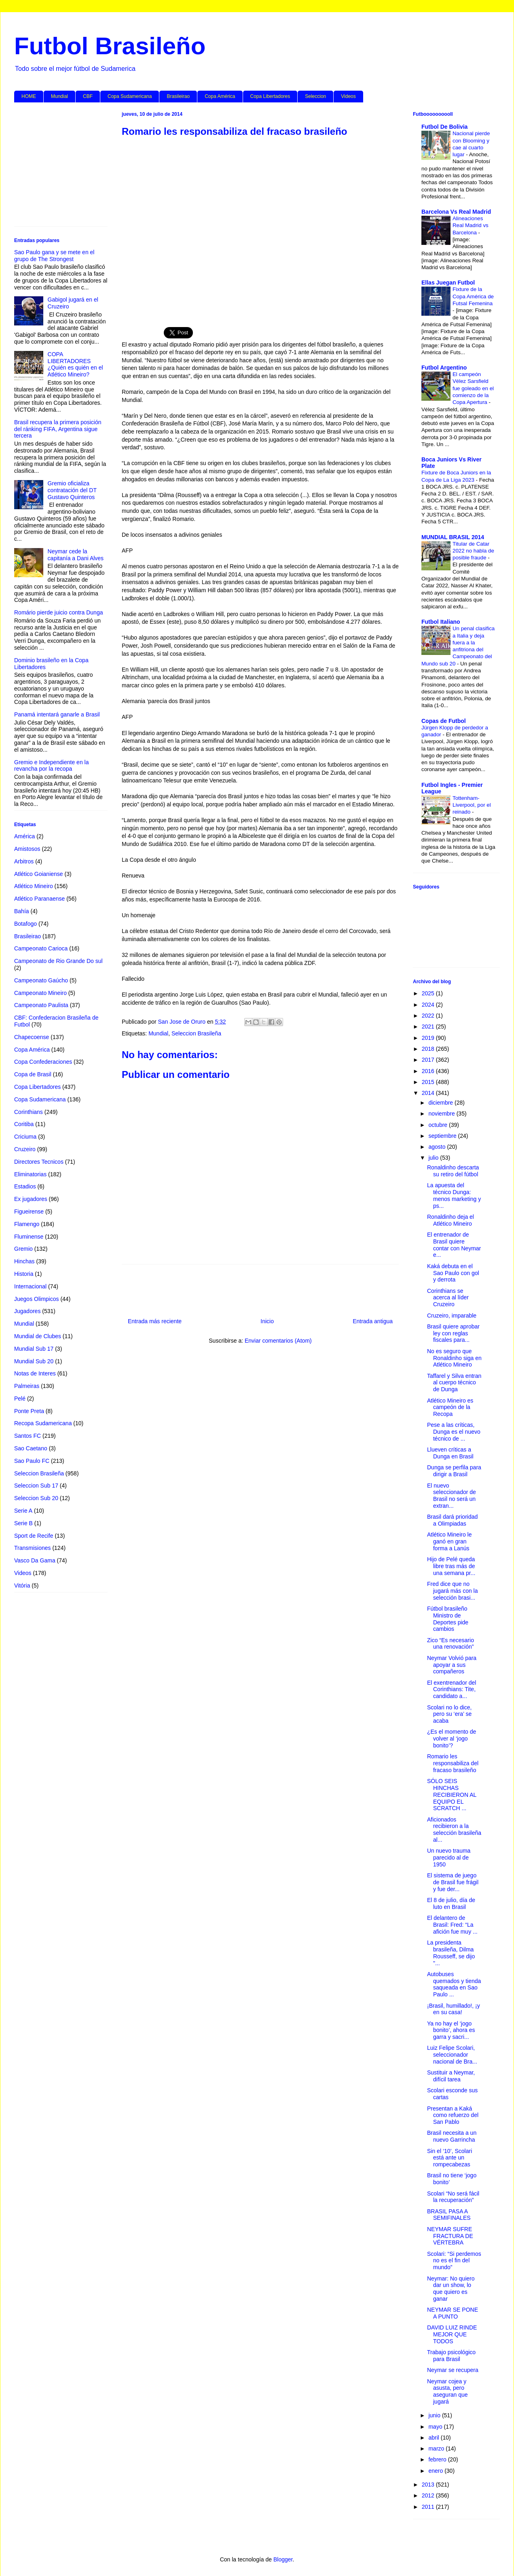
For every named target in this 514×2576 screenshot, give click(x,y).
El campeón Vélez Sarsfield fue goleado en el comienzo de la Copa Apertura (473, 388)
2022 (429, 1015)
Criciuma (25, 1136)
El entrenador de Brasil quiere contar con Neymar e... (454, 1244)
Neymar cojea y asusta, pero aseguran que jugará (447, 2391)
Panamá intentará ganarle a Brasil (57, 714)
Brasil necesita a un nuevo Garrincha (451, 2136)
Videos (348, 96)
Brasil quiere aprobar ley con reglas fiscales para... (453, 1333)
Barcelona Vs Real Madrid (456, 211)
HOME (28, 96)
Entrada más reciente (155, 1321)
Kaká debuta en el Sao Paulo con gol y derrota (453, 1273)
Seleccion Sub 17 (36, 1485)
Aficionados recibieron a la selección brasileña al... (454, 1829)
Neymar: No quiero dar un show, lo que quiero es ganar (451, 2288)
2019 (429, 1038)
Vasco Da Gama (34, 1560)
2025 (429, 993)
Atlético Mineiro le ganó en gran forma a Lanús (449, 1541)
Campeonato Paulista (41, 1005)
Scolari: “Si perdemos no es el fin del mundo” (454, 2261)
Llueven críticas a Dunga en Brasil (450, 1453)
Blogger (282, 2559)
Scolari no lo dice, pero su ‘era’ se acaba (449, 1714)
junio (435, 2415)
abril (434, 2437)
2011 (429, 2507)
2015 (429, 1082)
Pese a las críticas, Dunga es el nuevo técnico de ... (453, 1432)
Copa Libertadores (270, 96)
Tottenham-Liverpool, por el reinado (472, 805)
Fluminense (28, 1236)
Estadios (25, 1186)
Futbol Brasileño (109, 46)
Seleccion (315, 96)
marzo (437, 2448)
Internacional (30, 1286)
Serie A (23, 1510)
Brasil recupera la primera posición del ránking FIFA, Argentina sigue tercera (58, 429)
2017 (429, 1059)
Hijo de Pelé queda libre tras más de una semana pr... (451, 1566)
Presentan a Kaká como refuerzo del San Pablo (452, 2115)
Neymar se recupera (452, 2370)
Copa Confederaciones (43, 1061)
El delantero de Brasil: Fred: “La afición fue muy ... (452, 1925)
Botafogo (25, 923)
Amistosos (27, 849)
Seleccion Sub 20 (36, 1498)
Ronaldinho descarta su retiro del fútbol (453, 1170)
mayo (436, 2426)
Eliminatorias (30, 1174)
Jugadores (27, 1311)
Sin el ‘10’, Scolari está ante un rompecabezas (449, 2158)
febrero (438, 2459)
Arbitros (24, 861)
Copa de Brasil (32, 1074)
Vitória (22, 1585)
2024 (429, 1004)
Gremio (23, 1248)
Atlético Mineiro (33, 886)
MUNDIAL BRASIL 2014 (452, 537)
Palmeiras (26, 1386)
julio (434, 1157)
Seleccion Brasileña (196, 1033)
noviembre (442, 1113)
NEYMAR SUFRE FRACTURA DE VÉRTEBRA (450, 2236)
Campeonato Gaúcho (41, 980)
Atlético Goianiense (38, 874)
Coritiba (24, 1124)
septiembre (443, 1136)
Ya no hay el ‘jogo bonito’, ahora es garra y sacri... (451, 2030)
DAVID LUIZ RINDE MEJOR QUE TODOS (452, 2334)
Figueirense (29, 1211)
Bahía (21, 911)
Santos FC (27, 1436)
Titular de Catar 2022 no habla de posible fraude (473, 551)
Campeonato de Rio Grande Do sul (58, 961)
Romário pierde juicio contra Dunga (58, 612)
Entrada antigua (373, 1321)
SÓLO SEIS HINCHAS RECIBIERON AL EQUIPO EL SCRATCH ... (451, 1794)
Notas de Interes (35, 1373)
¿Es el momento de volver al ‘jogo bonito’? (451, 1738)
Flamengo (26, 1224)
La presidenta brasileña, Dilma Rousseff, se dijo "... (451, 1952)
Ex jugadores (30, 1199)
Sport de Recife (33, 1535)
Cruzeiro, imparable (451, 1315)
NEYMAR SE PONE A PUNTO (452, 2313)
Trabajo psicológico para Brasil (451, 2355)
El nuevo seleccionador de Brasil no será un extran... (451, 1495)
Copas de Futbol (443, 721)
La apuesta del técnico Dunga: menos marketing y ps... (454, 1195)
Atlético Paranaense (39, 898)
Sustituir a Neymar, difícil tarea (451, 2076)
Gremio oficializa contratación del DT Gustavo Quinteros (72, 490)
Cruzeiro (25, 1149)
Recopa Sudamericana (43, 1423)
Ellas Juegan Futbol (448, 282)
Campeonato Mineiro (40, 993)
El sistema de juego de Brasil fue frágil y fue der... (452, 1882)
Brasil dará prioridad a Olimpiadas (452, 1520)
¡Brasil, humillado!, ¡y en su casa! (453, 2009)
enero (436, 2471)
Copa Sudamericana (130, 96)
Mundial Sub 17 (33, 1348)
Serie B (23, 1523)
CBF (88, 96)
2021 (429, 1026)
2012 (429, 2495)
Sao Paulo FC (31, 1461)
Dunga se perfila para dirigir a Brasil (454, 1470)
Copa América (220, 96)
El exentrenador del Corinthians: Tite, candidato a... (451, 1689)
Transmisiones (32, 1548)
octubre (438, 1125)
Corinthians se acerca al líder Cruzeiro (448, 1298)
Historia (23, 1274)
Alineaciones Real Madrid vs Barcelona (471, 225)
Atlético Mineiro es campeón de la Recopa (450, 1407)
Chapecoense (31, 1037)
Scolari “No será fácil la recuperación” (453, 2197)
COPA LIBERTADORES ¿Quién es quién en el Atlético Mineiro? (75, 364)
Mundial (59, 96)
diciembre (441, 1102)
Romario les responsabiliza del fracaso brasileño (452, 1763)
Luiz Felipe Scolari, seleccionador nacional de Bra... (452, 2055)
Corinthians (28, 1112)
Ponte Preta (29, 1411)
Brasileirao (178, 96)
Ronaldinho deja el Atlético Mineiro (450, 1220)
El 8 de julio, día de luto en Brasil (451, 1903)
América (24, 836)
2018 (429, 1049)
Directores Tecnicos (38, 1161)
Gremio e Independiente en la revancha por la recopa (51, 765)
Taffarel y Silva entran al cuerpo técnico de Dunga (454, 1383)
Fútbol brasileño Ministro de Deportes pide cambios (447, 1618)
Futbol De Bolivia (444, 126)
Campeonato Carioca (41, 948)
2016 (429, 1071)
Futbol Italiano (440, 621)
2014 (429, 1093)
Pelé (19, 1398)
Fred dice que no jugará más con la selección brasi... (452, 1591)
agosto (437, 1146)
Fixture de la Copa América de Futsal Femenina (473, 296)
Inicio (267, 1321)
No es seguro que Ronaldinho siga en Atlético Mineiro (454, 1358)
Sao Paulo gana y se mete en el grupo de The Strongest (54, 255)
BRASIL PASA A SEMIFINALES (449, 2214)
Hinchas (24, 1261)
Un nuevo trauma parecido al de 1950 (448, 1857)
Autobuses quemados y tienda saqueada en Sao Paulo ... (454, 1984)
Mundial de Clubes (37, 1336)
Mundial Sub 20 (33, 1361)
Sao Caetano (30, 1448)
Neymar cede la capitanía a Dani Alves (76, 554)
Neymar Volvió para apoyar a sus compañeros (451, 1665)
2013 (429, 2484)
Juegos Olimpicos (36, 1299)
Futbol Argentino (444, 367)
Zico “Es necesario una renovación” (450, 1643)
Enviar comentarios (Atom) (278, 1340)
